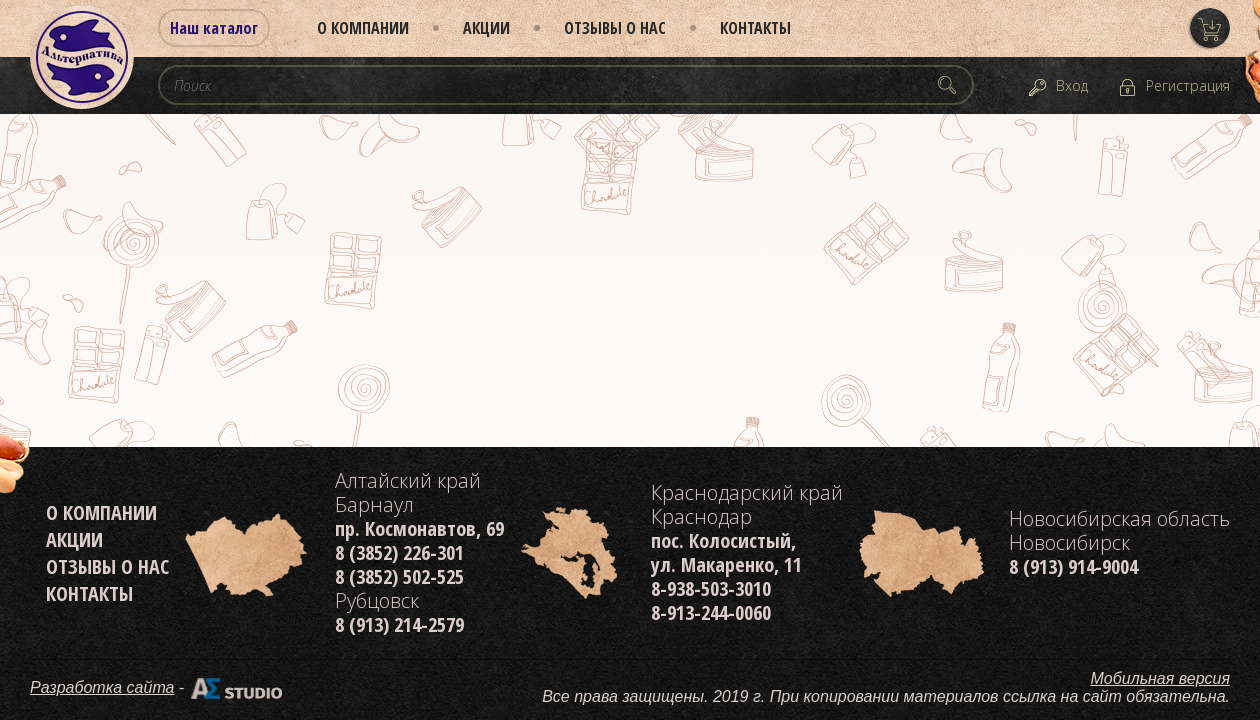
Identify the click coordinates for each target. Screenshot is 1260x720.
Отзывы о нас (615, 28)
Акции (486, 28)
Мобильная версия (1161, 678)
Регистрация (1188, 85)
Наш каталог (214, 28)
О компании (363, 28)
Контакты (755, 28)
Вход (1072, 85)
